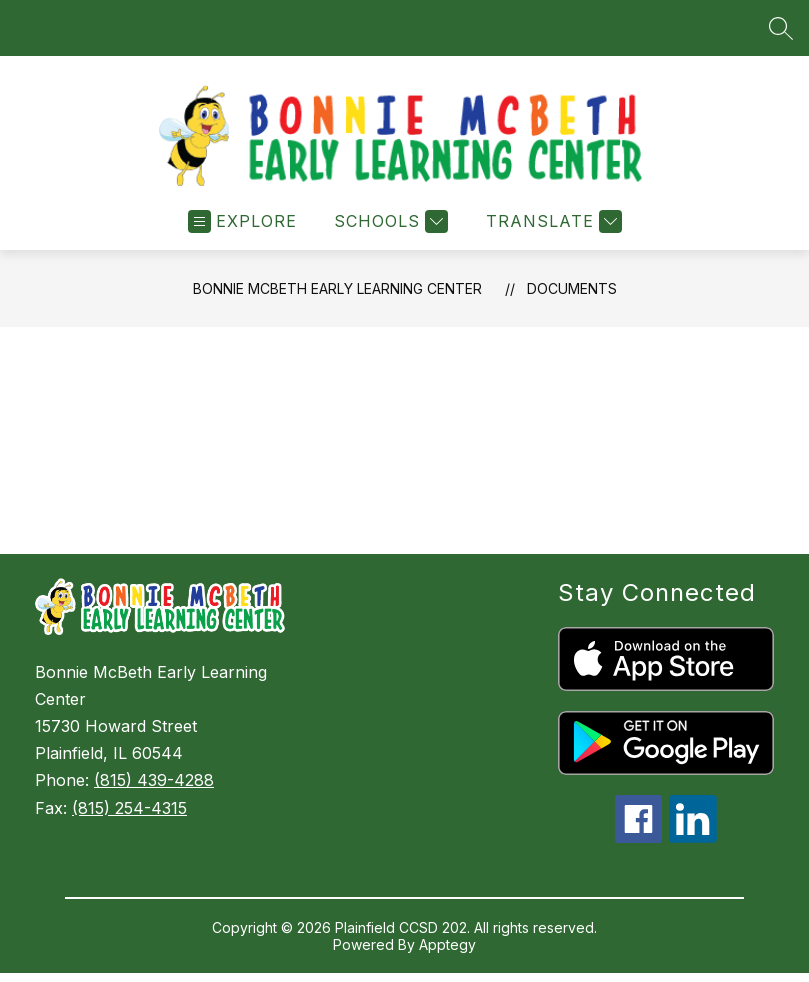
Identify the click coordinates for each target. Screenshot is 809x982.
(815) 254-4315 (129, 808)
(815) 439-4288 (154, 780)
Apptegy (447, 944)
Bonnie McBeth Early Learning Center (337, 288)
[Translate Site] (551, 221)
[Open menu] (242, 221)
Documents (572, 288)
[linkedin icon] (693, 837)
